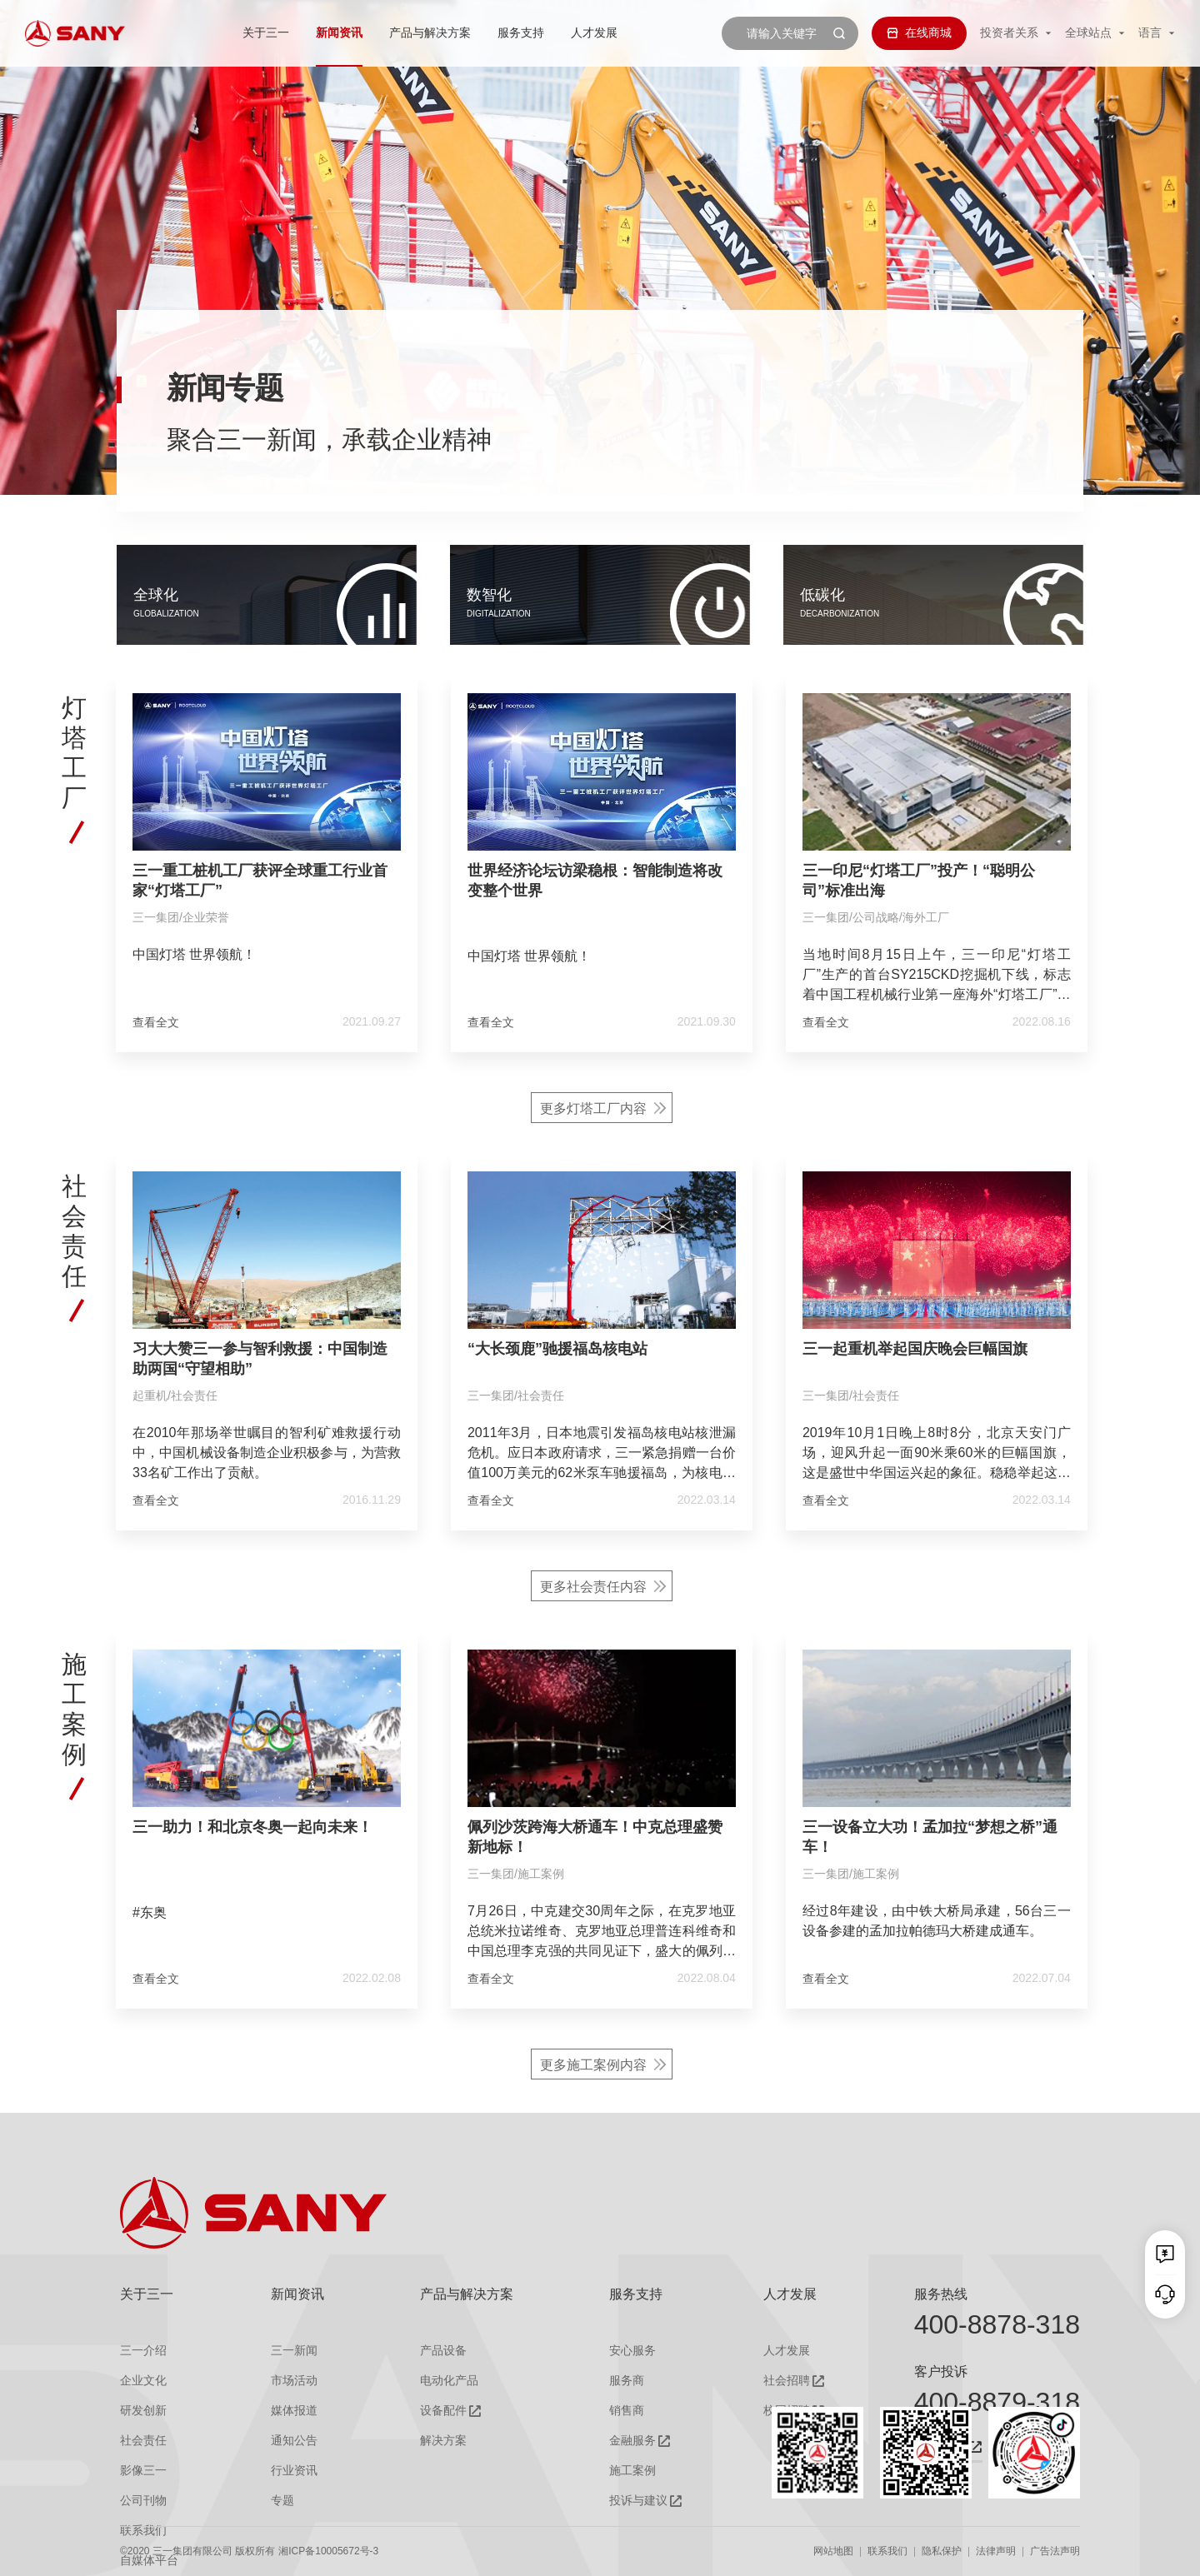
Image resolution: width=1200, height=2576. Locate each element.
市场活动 (294, 2380)
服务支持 (521, 32)
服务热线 (941, 2294)
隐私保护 (942, 2551)
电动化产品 (449, 2380)
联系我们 (888, 2551)
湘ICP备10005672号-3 (328, 2551)
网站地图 (833, 2551)
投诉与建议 (638, 2501)
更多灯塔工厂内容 (593, 1197)
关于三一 (265, 32)
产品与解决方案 (430, 32)
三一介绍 (143, 2350)
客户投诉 (941, 2371)
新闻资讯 (339, 32)
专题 (282, 2500)
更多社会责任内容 (593, 1675)
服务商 (626, 2380)
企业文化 (143, 2380)
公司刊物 (143, 2500)
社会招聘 (786, 2381)
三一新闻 (294, 2350)
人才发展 (594, 32)
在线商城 (919, 32)
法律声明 (996, 2551)
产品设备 (443, 2350)
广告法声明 (1055, 2551)
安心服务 (632, 2350)
